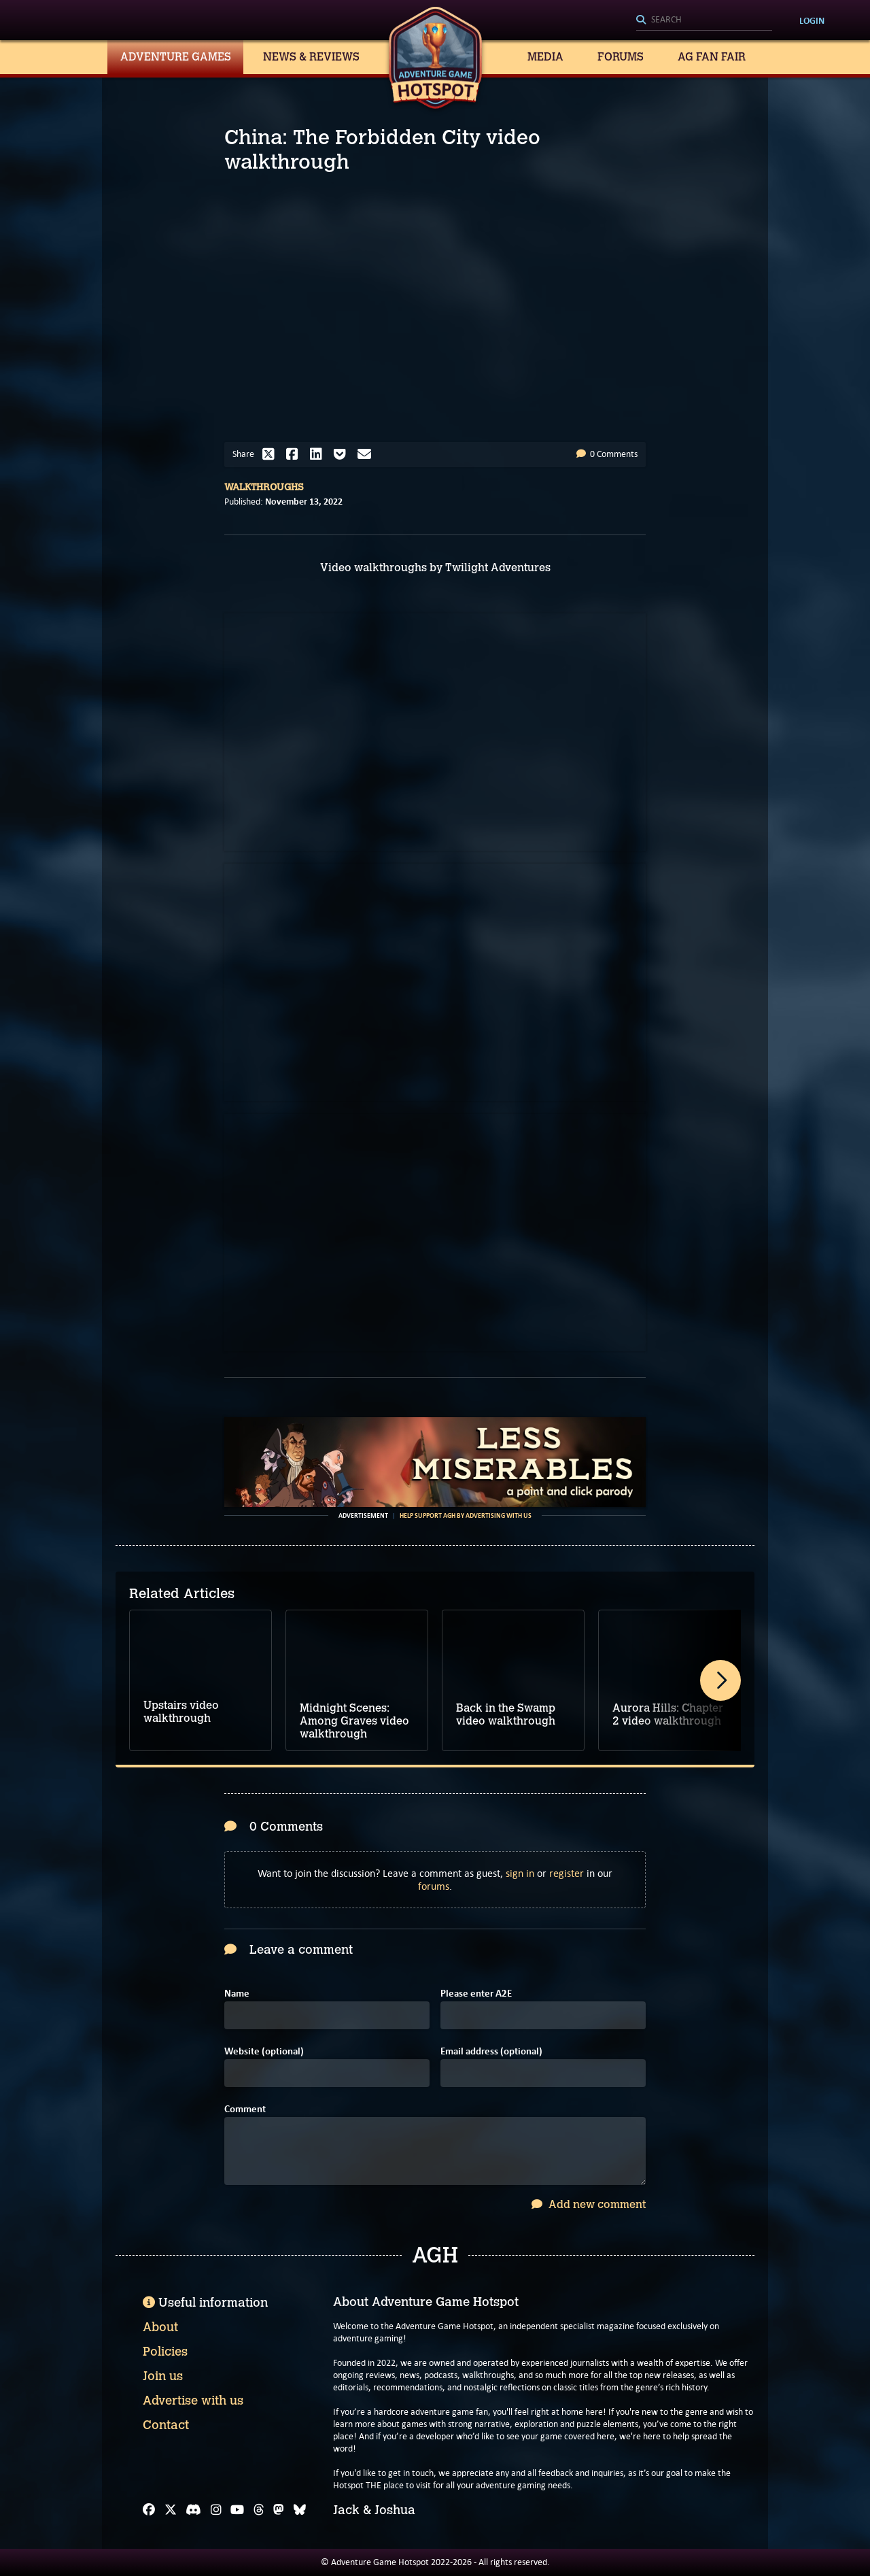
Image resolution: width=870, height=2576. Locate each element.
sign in (520, 1873)
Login (811, 20)
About (160, 2327)
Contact (166, 2425)
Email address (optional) (491, 2051)
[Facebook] (149, 2510)
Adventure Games (175, 56)
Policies (165, 2351)
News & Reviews (311, 56)
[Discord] (193, 2510)
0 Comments (607, 454)
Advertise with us (193, 2400)
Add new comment (589, 2204)
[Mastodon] (278, 2510)
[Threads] (259, 2510)
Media (545, 56)
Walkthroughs (264, 487)
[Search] (704, 20)
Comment (245, 2109)
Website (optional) (264, 2051)
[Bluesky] (300, 2510)
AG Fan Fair (712, 56)
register (566, 1873)
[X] (170, 2510)
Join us (163, 2376)
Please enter (476, 1993)
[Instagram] (216, 2510)
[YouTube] (237, 2510)
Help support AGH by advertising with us (466, 1515)
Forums (620, 56)
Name (236, 1993)
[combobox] (704, 20)
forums (433, 1886)
